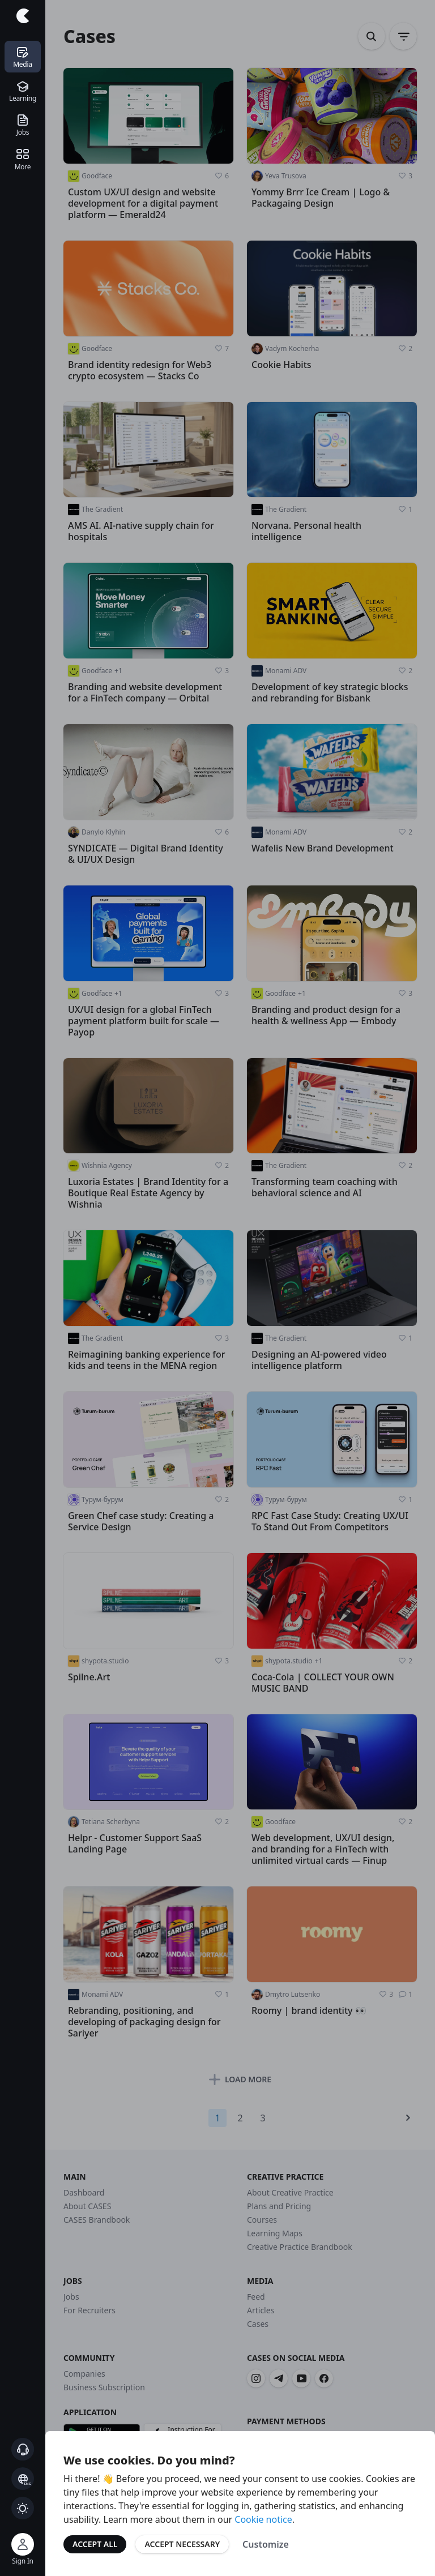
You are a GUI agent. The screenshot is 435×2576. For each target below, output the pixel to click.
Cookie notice (263, 2519)
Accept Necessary (182, 2544)
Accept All (94, 2544)
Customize (265, 2544)
